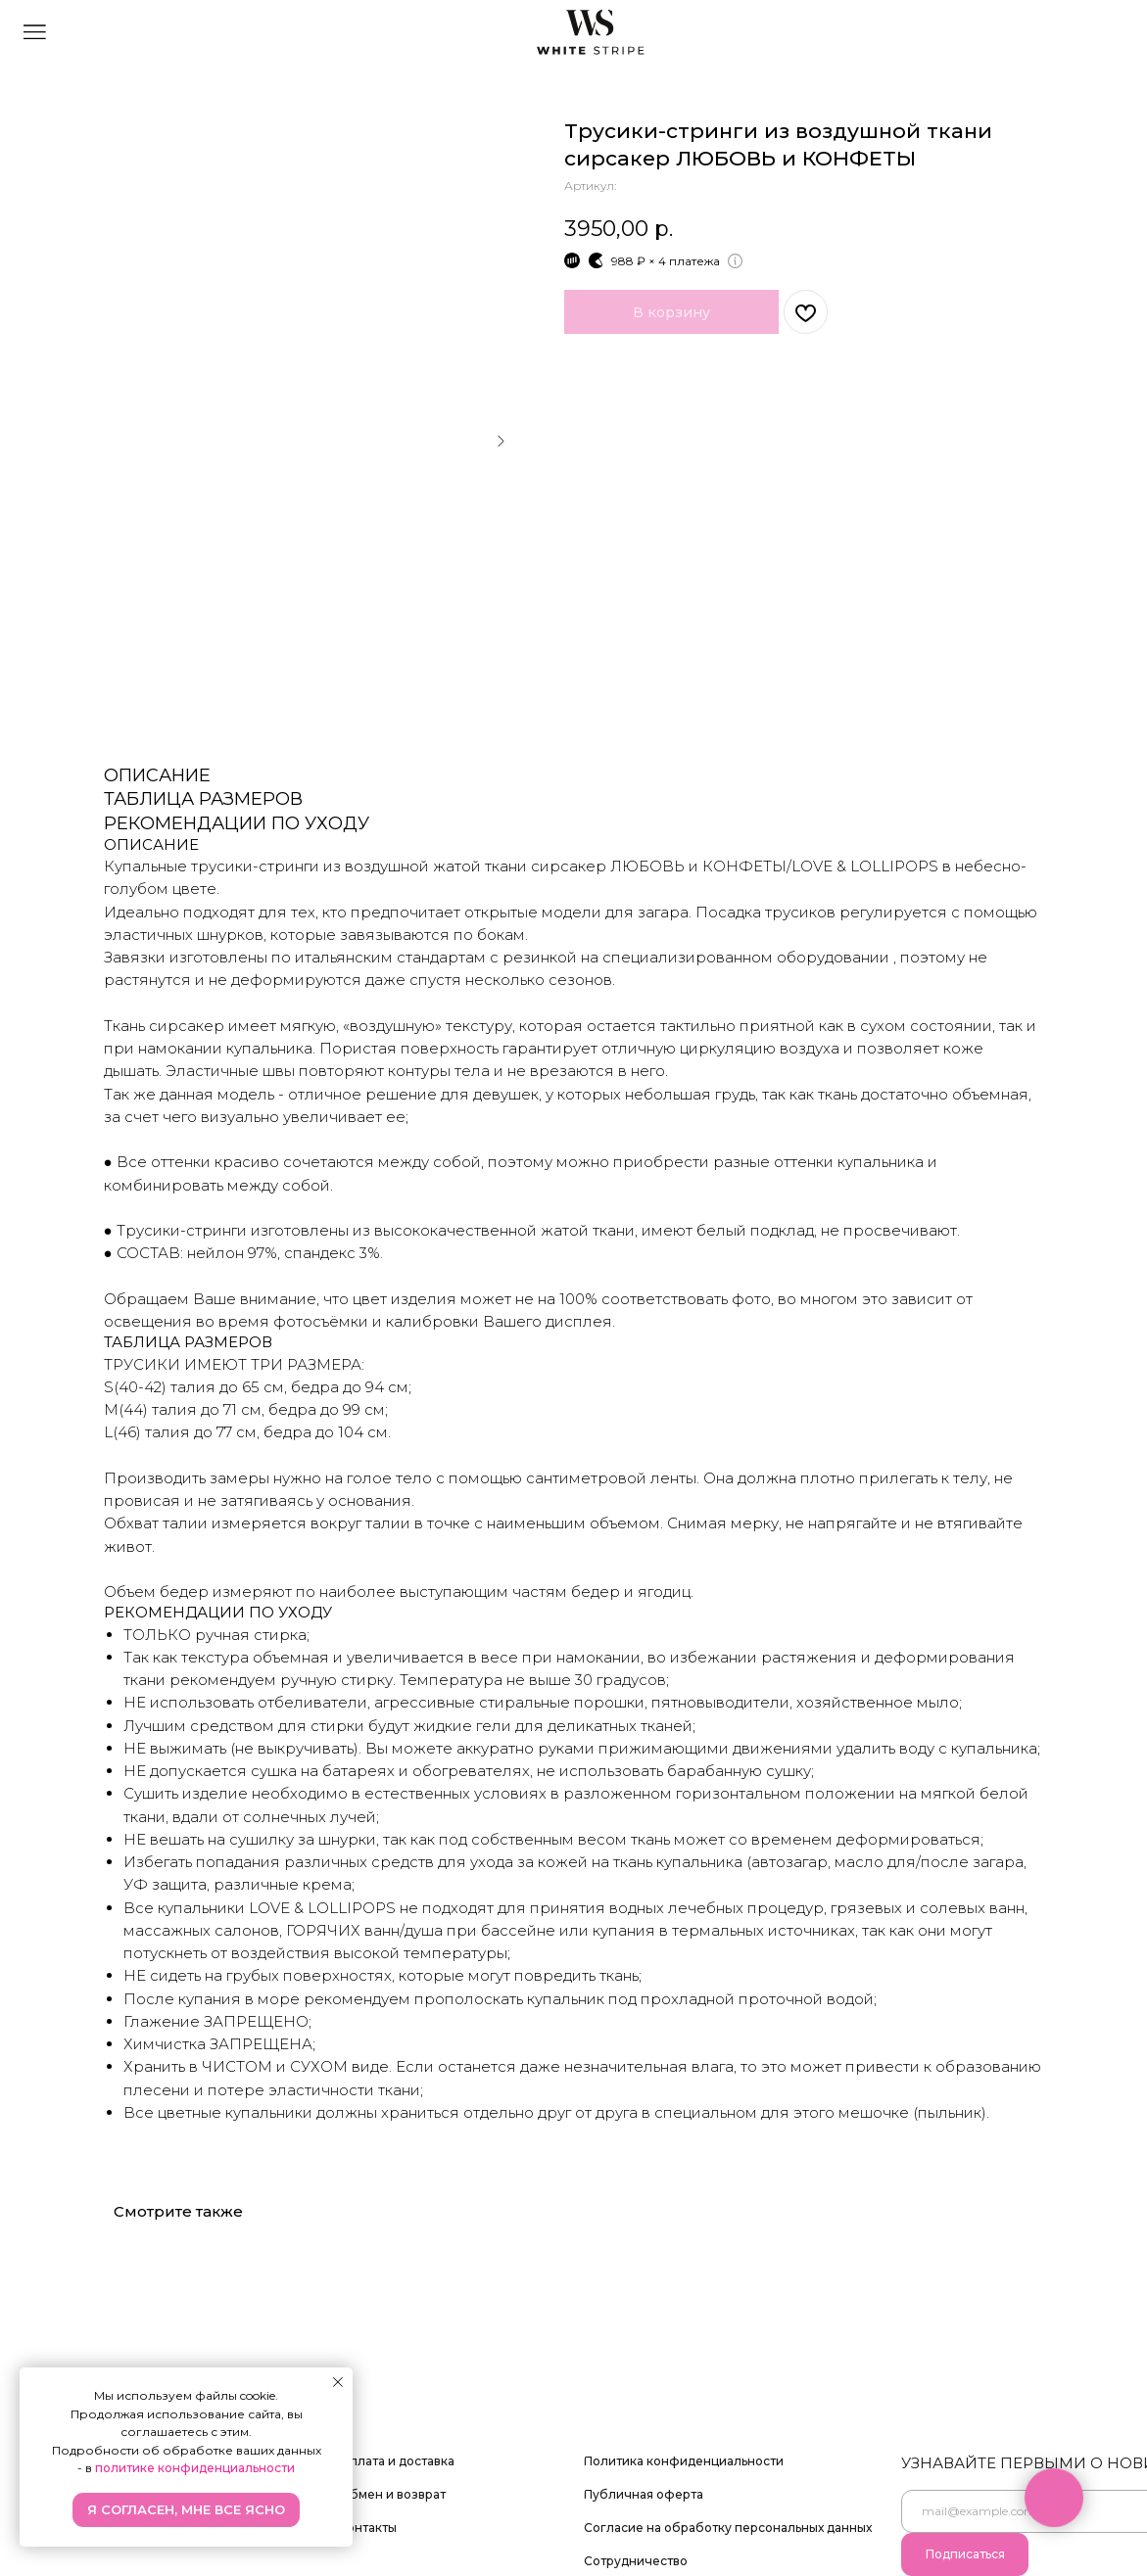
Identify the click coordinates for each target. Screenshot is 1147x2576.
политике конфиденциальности (195, 2467)
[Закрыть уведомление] (338, 2382)
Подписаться (965, 2554)
